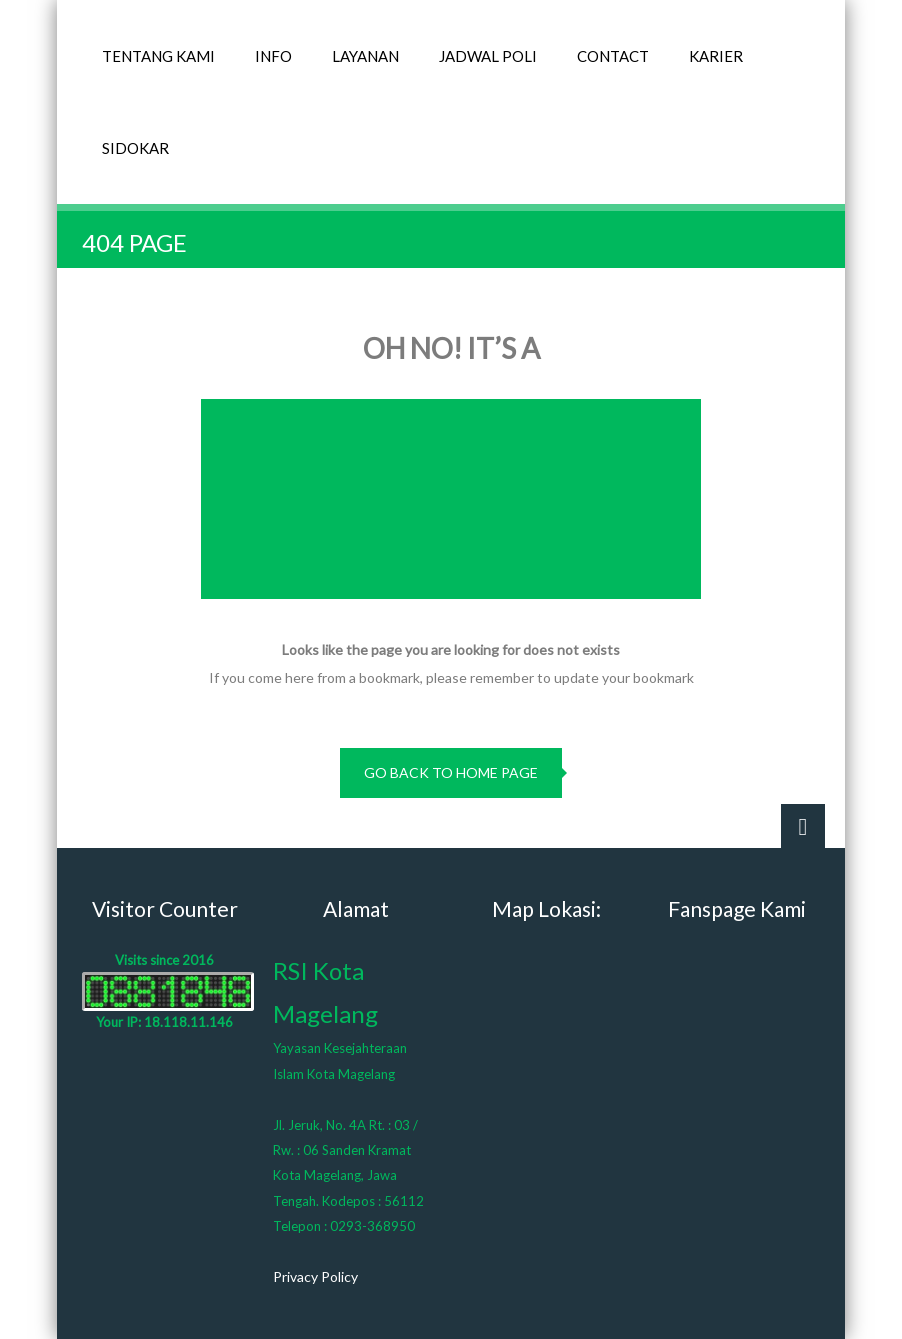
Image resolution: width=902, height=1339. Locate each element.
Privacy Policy (315, 1276)
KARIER (716, 56)
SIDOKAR (135, 148)
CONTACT (613, 56)
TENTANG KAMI (158, 56)
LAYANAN (365, 56)
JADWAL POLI (488, 56)
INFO (273, 56)
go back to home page (451, 772)
